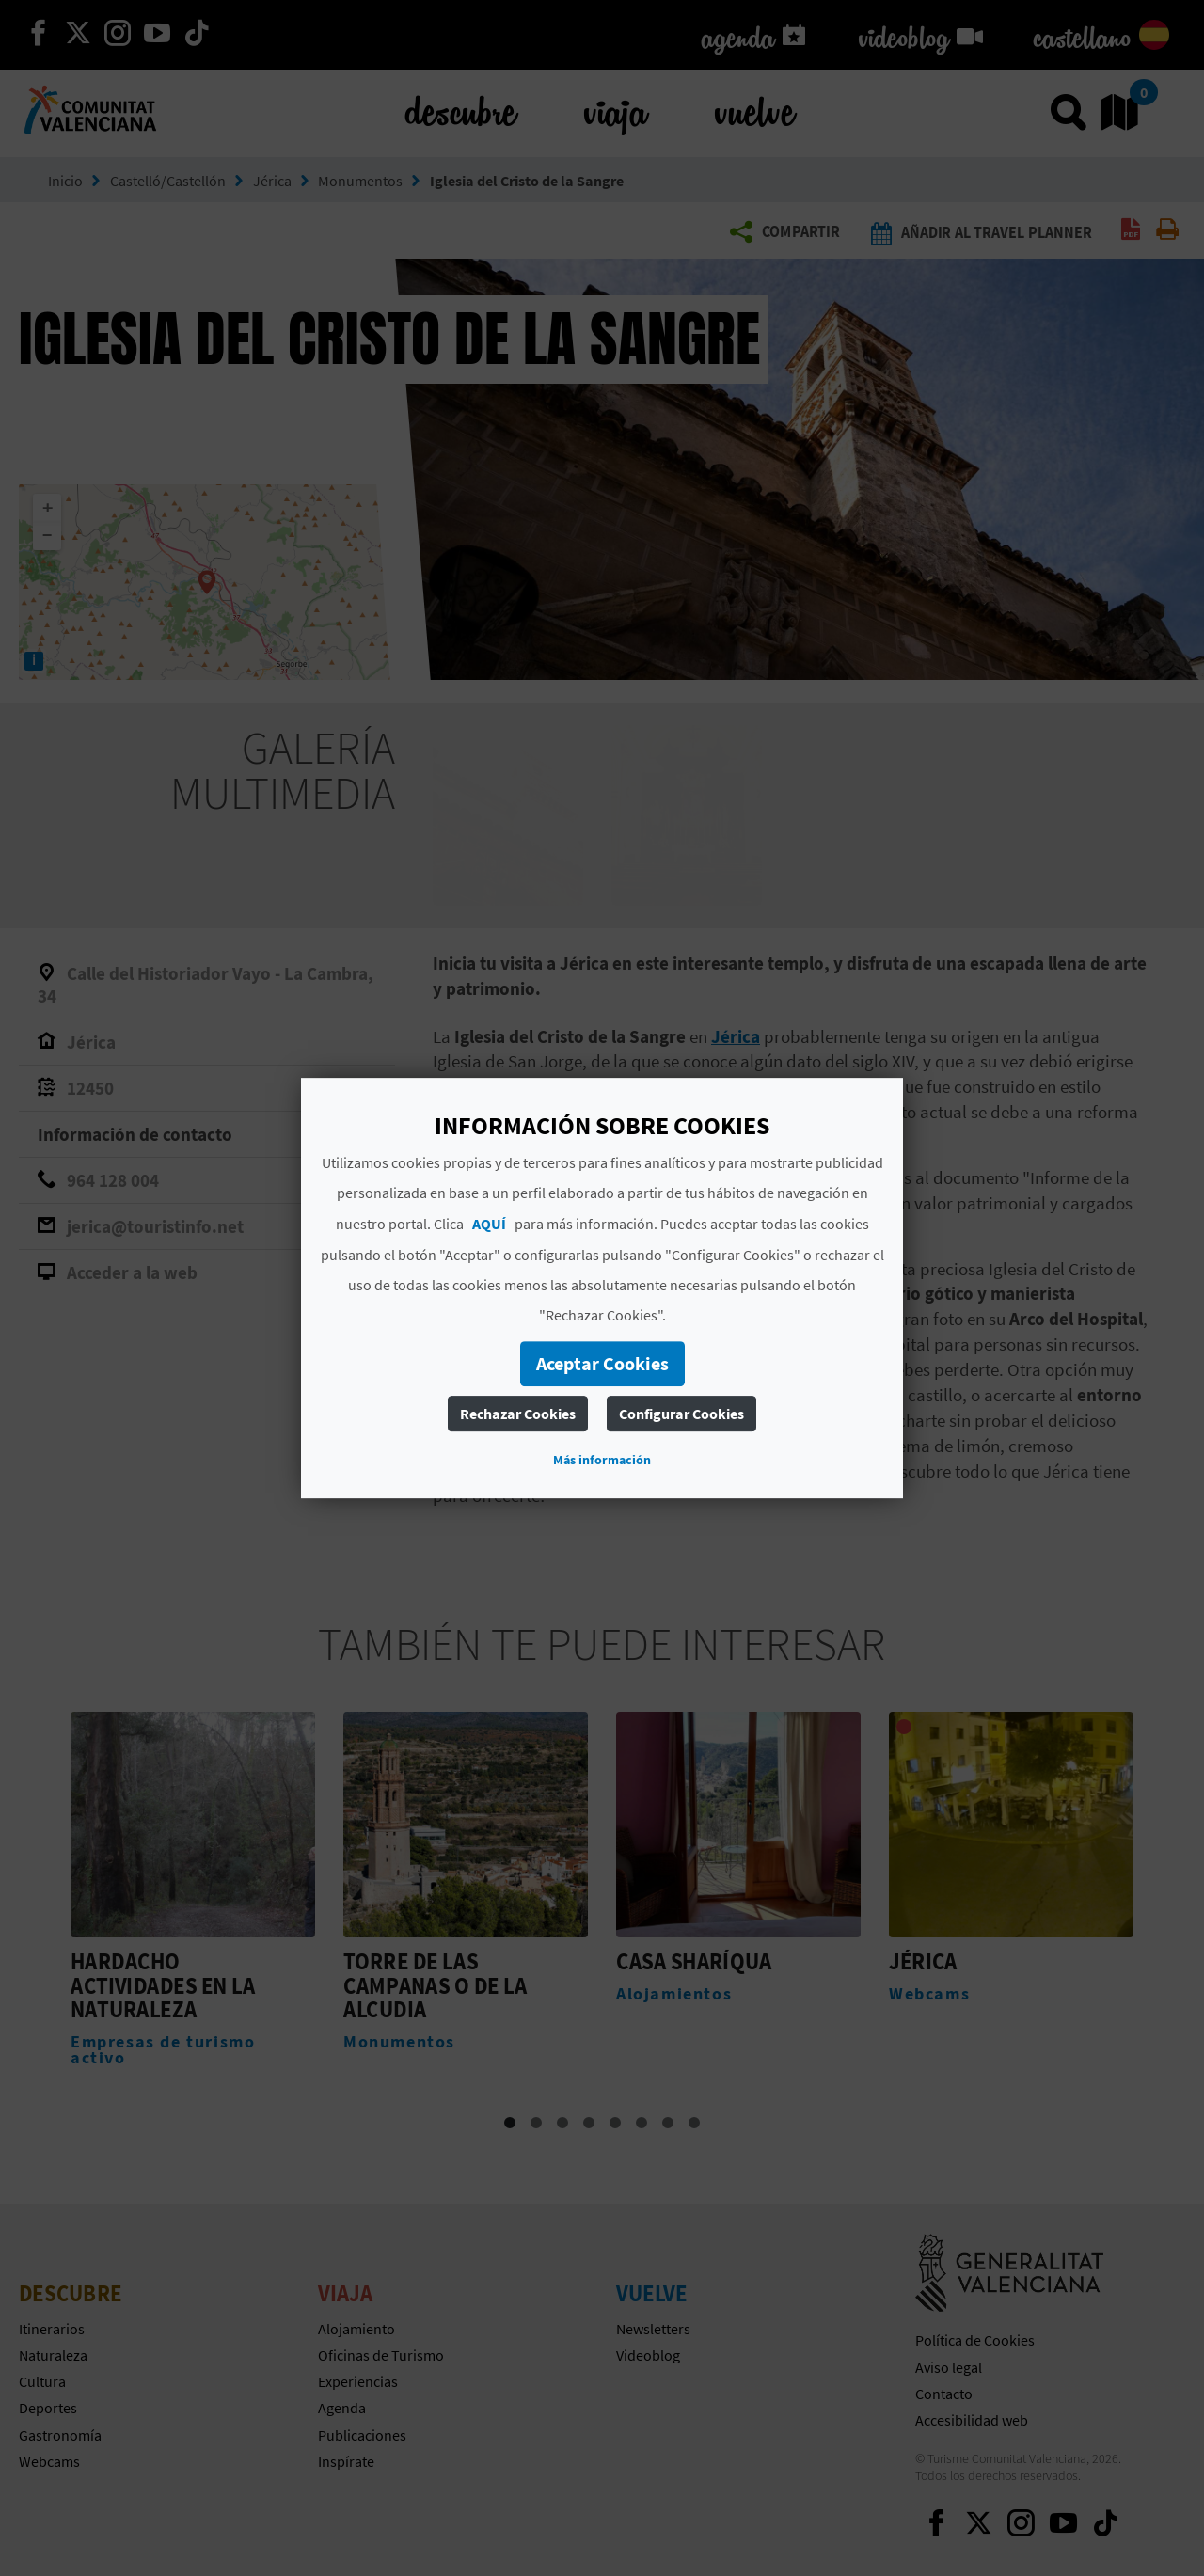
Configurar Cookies (681, 1413)
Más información (602, 1459)
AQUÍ (489, 1223)
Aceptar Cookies (602, 1363)
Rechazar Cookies (518, 1413)
